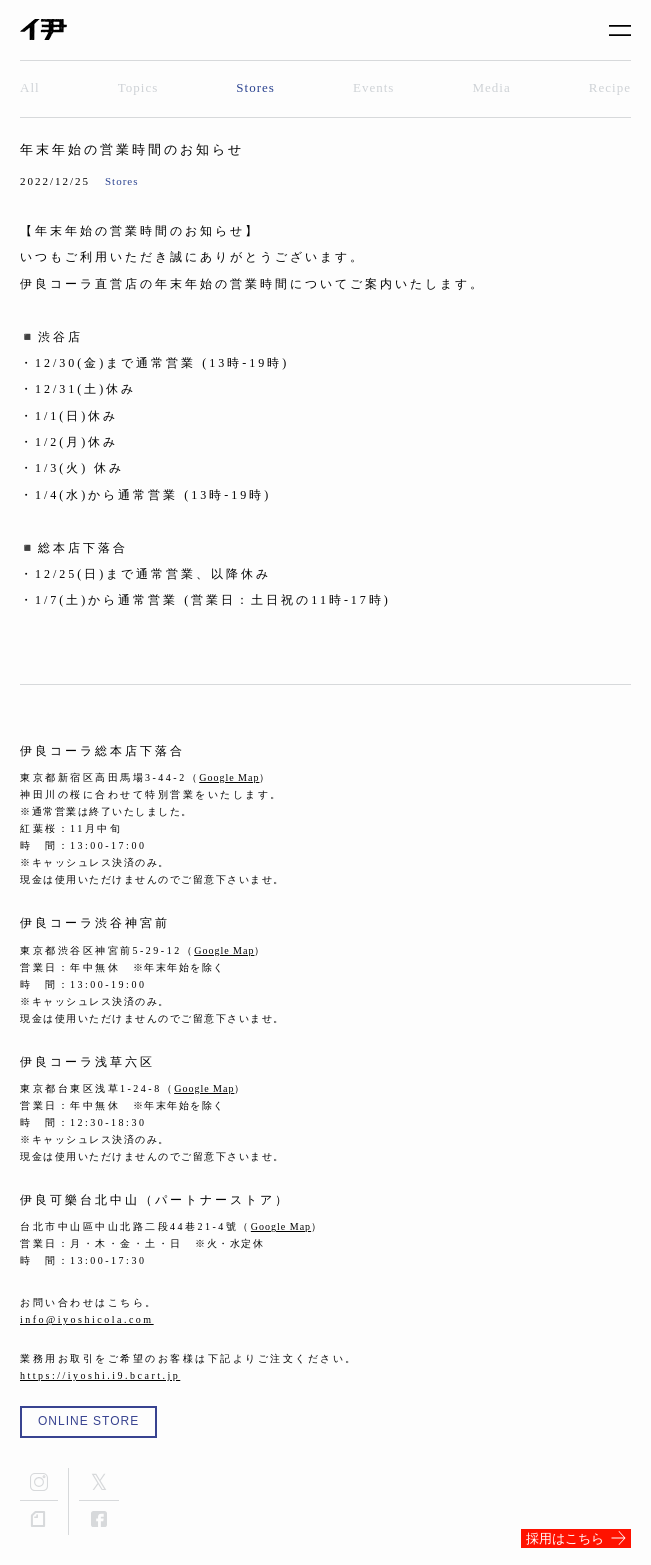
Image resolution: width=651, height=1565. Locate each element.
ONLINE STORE (88, 1421)
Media (492, 87)
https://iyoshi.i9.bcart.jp (100, 1375)
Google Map (229, 777)
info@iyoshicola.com (87, 1319)
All (30, 87)
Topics (138, 87)
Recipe (610, 87)
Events (373, 87)
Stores (255, 87)
